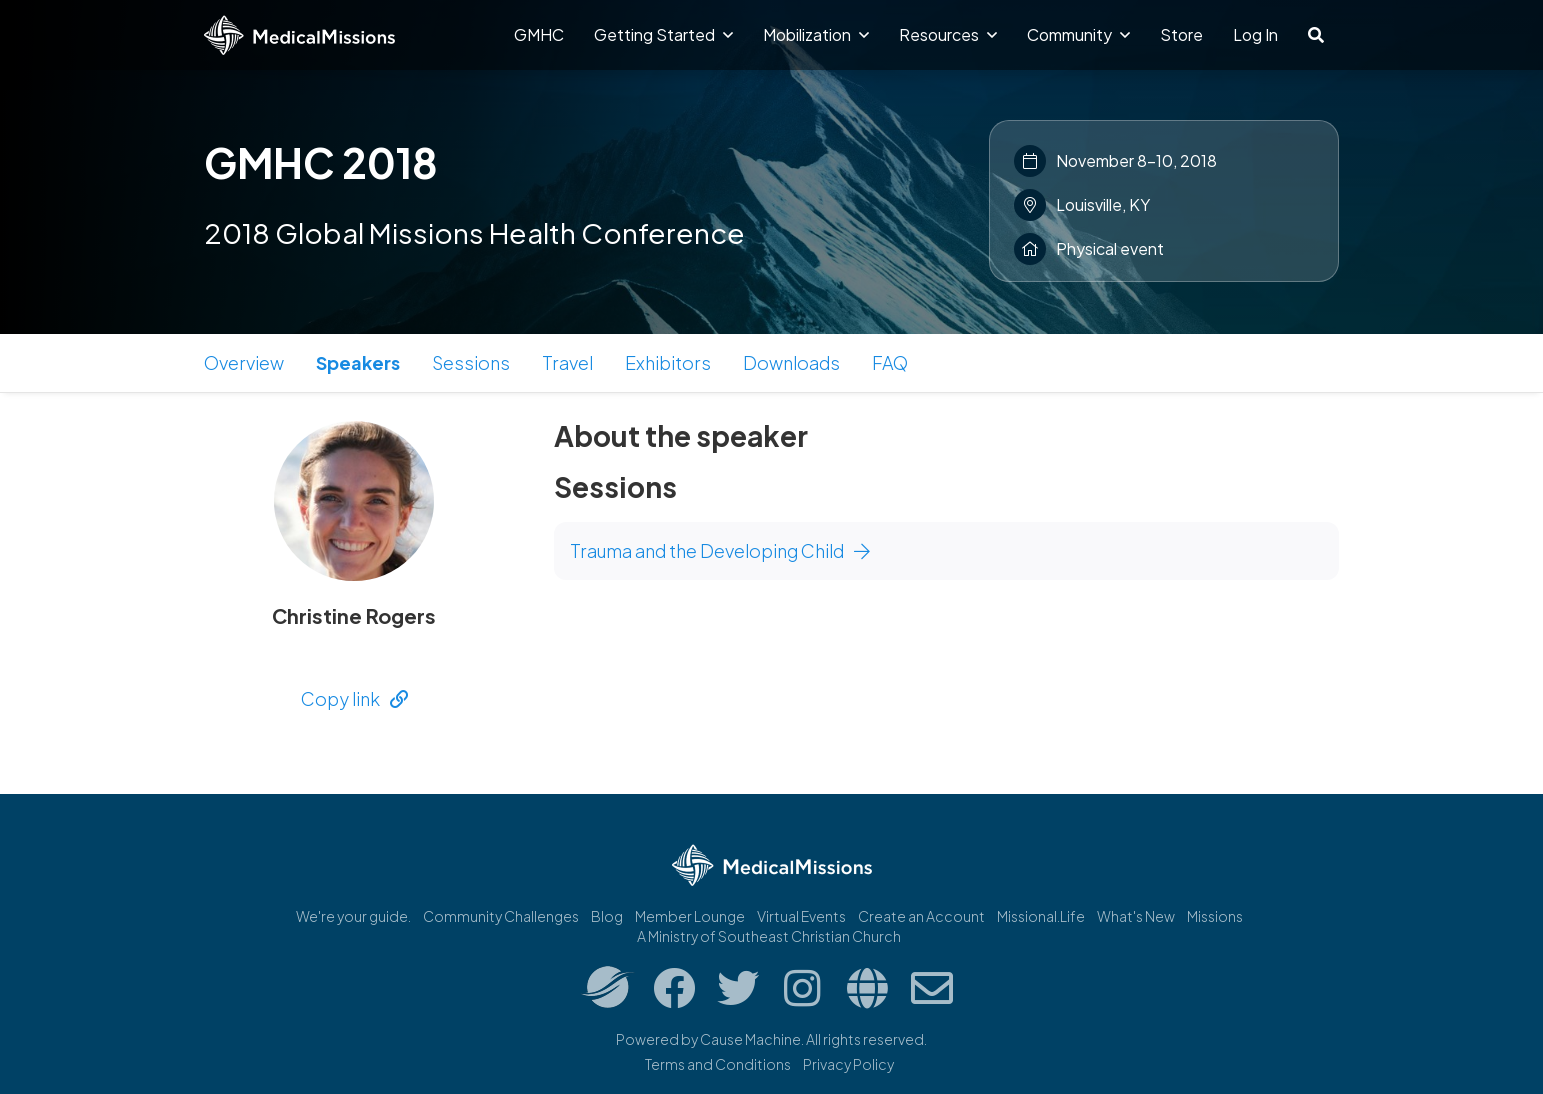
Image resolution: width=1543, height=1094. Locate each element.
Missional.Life (1041, 916)
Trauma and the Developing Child (720, 550)
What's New (1136, 916)
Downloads (791, 362)
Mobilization (816, 34)
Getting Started (663, 34)
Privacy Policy (848, 1064)
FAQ (890, 362)
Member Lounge (690, 916)
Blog (607, 916)
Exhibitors (668, 362)
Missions (1215, 916)
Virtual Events (801, 916)
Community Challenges (501, 916)
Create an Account (921, 916)
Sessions (471, 362)
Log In (1255, 34)
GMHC (539, 34)
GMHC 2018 (321, 162)
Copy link (354, 698)
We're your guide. (353, 916)
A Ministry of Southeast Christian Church (769, 936)
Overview (244, 362)
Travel (567, 362)
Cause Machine (750, 1039)
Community (1078, 34)
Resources (948, 34)
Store (1181, 34)
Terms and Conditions (718, 1064)
